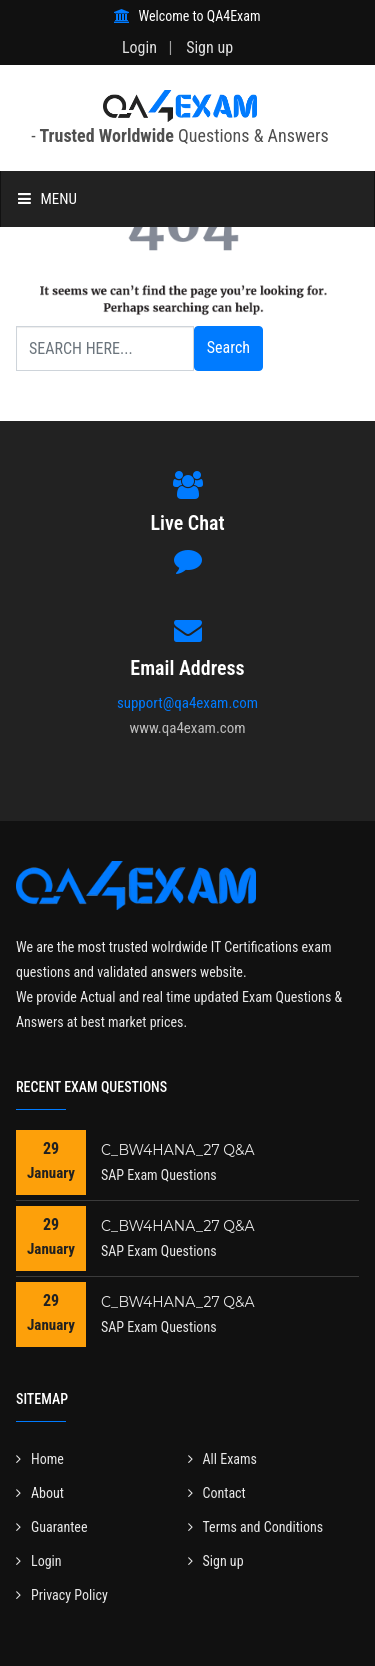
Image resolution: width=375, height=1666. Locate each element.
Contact (217, 1493)
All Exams (222, 1459)
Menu (48, 199)
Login (139, 47)
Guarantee (52, 1527)
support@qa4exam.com (187, 703)
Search (228, 347)
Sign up (209, 47)
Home (40, 1459)
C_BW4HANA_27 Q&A (178, 1150)
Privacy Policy (62, 1595)
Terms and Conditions (256, 1527)
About (40, 1493)
